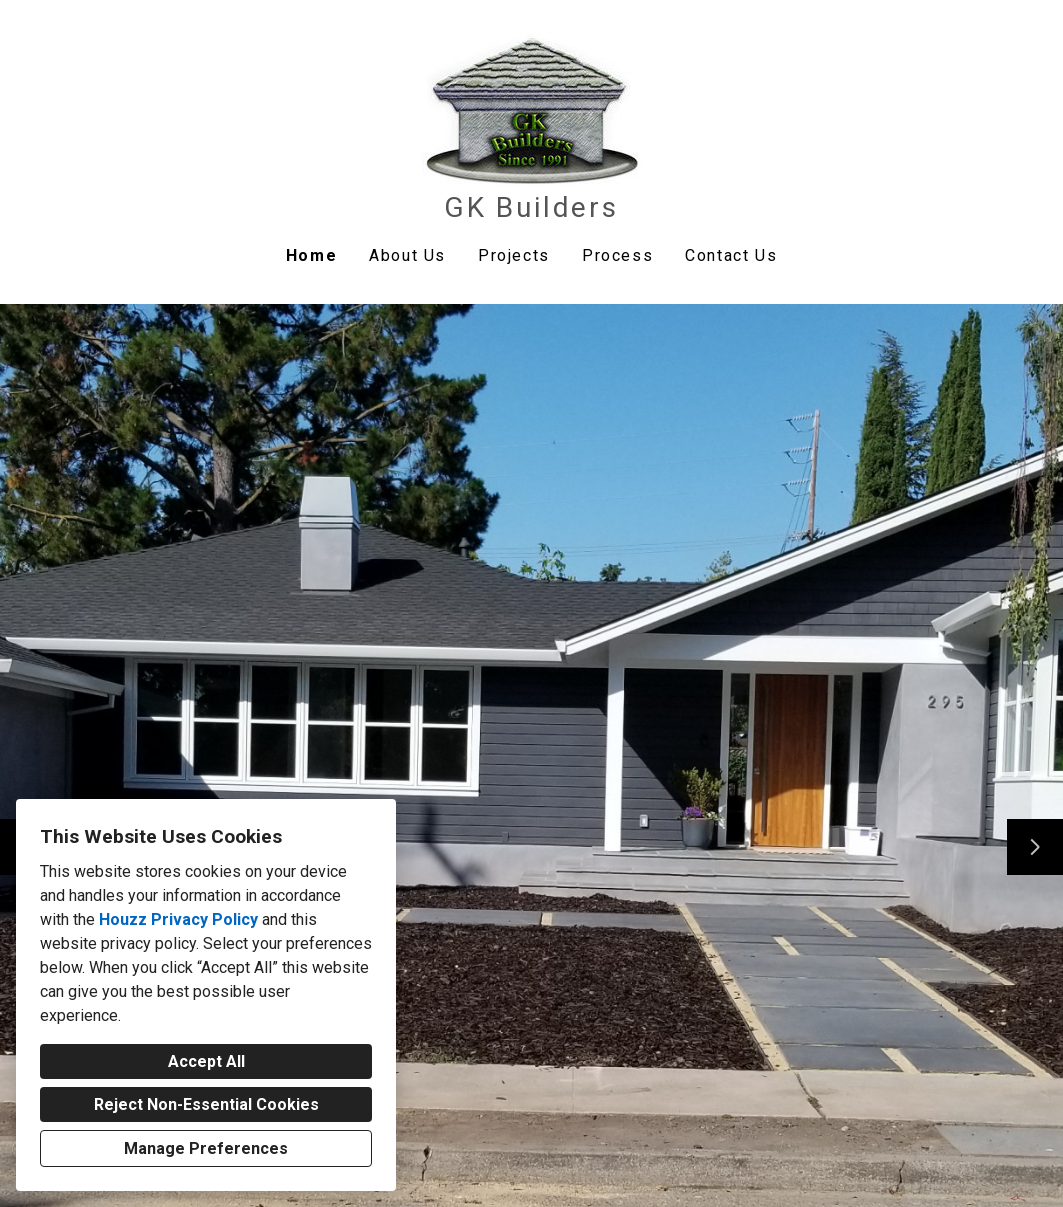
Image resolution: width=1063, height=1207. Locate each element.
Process (617, 255)
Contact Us (731, 255)
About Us (407, 255)
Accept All (206, 1061)
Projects (514, 255)
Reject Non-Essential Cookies (206, 1104)
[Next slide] (1035, 847)
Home (311, 255)
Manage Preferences (206, 1148)
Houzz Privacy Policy (178, 919)
